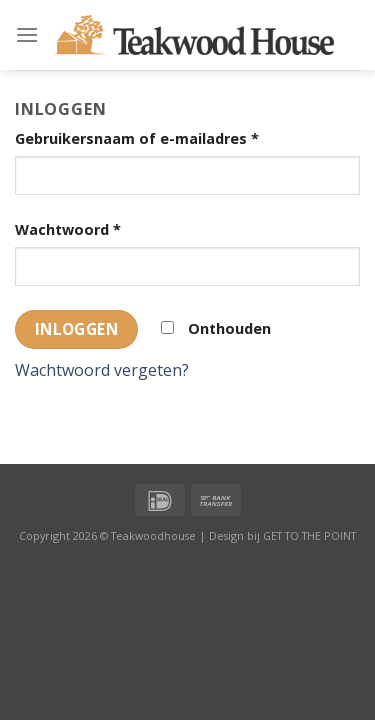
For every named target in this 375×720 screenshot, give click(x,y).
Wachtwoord (68, 229)
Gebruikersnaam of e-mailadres (137, 138)
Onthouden (216, 328)
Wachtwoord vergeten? (102, 370)
